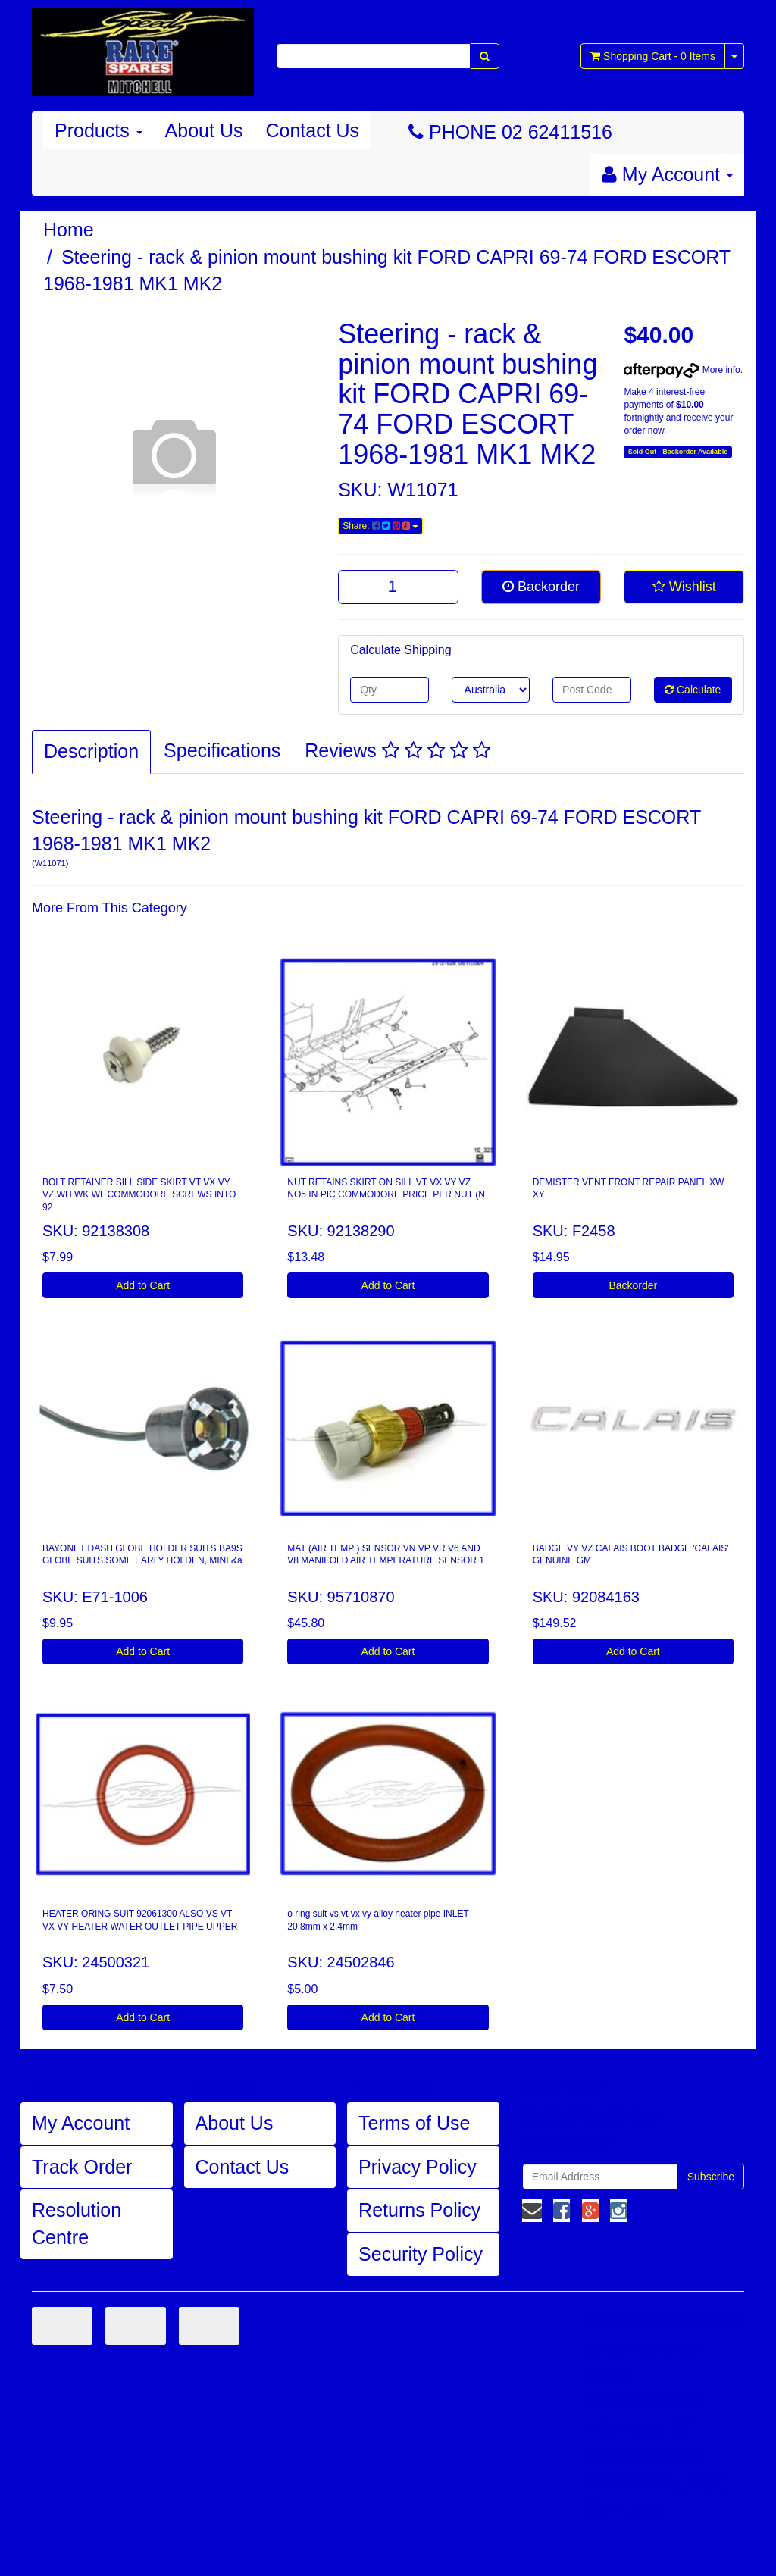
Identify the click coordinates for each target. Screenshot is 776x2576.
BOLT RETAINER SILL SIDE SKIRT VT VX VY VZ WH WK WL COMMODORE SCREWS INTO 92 (139, 1195)
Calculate (693, 690)
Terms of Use (414, 2122)
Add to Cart (143, 1285)
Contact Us (312, 130)
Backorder (541, 586)
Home (68, 229)
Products (98, 130)
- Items (652, 56)
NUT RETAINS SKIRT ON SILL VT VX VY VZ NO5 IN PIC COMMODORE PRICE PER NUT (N (385, 1188)
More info (682, 370)
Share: (380, 526)
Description (91, 751)
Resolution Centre (76, 2223)
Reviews (397, 750)
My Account (81, 2122)
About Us (204, 130)
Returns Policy (419, 2210)
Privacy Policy (417, 2166)
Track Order (82, 2166)
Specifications (222, 750)
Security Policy (420, 2254)
